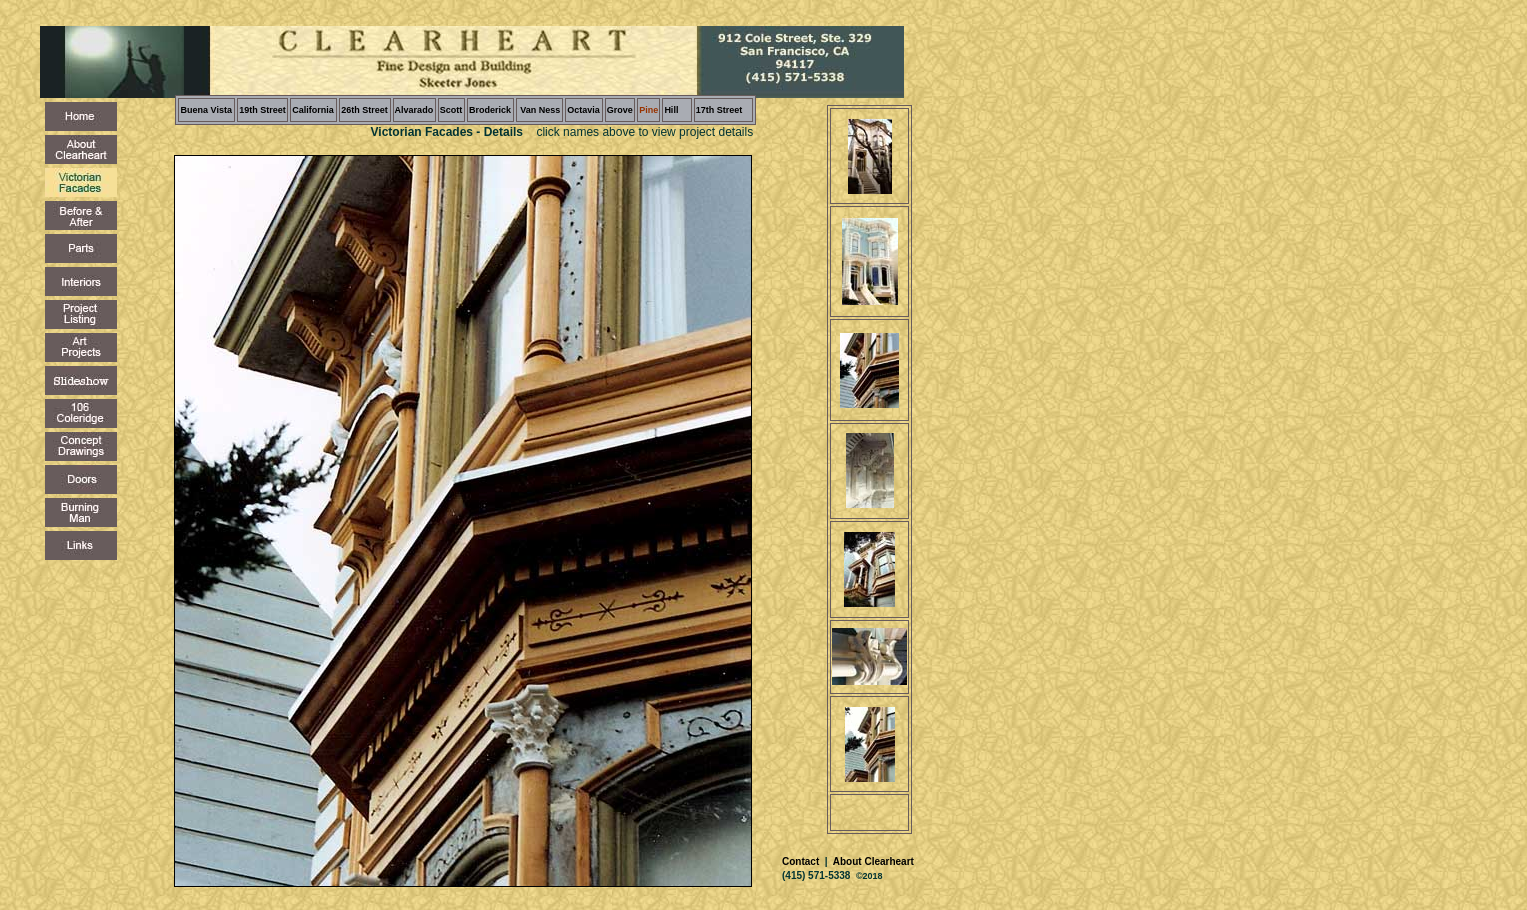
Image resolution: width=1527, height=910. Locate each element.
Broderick (490, 110)
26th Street (364, 110)
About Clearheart (872, 861)
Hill (671, 110)
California (313, 110)
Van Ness (539, 110)
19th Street (262, 110)
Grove (620, 110)
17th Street (719, 110)
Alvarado (414, 110)
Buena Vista (206, 110)
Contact (802, 861)
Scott (451, 110)
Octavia (583, 110)
